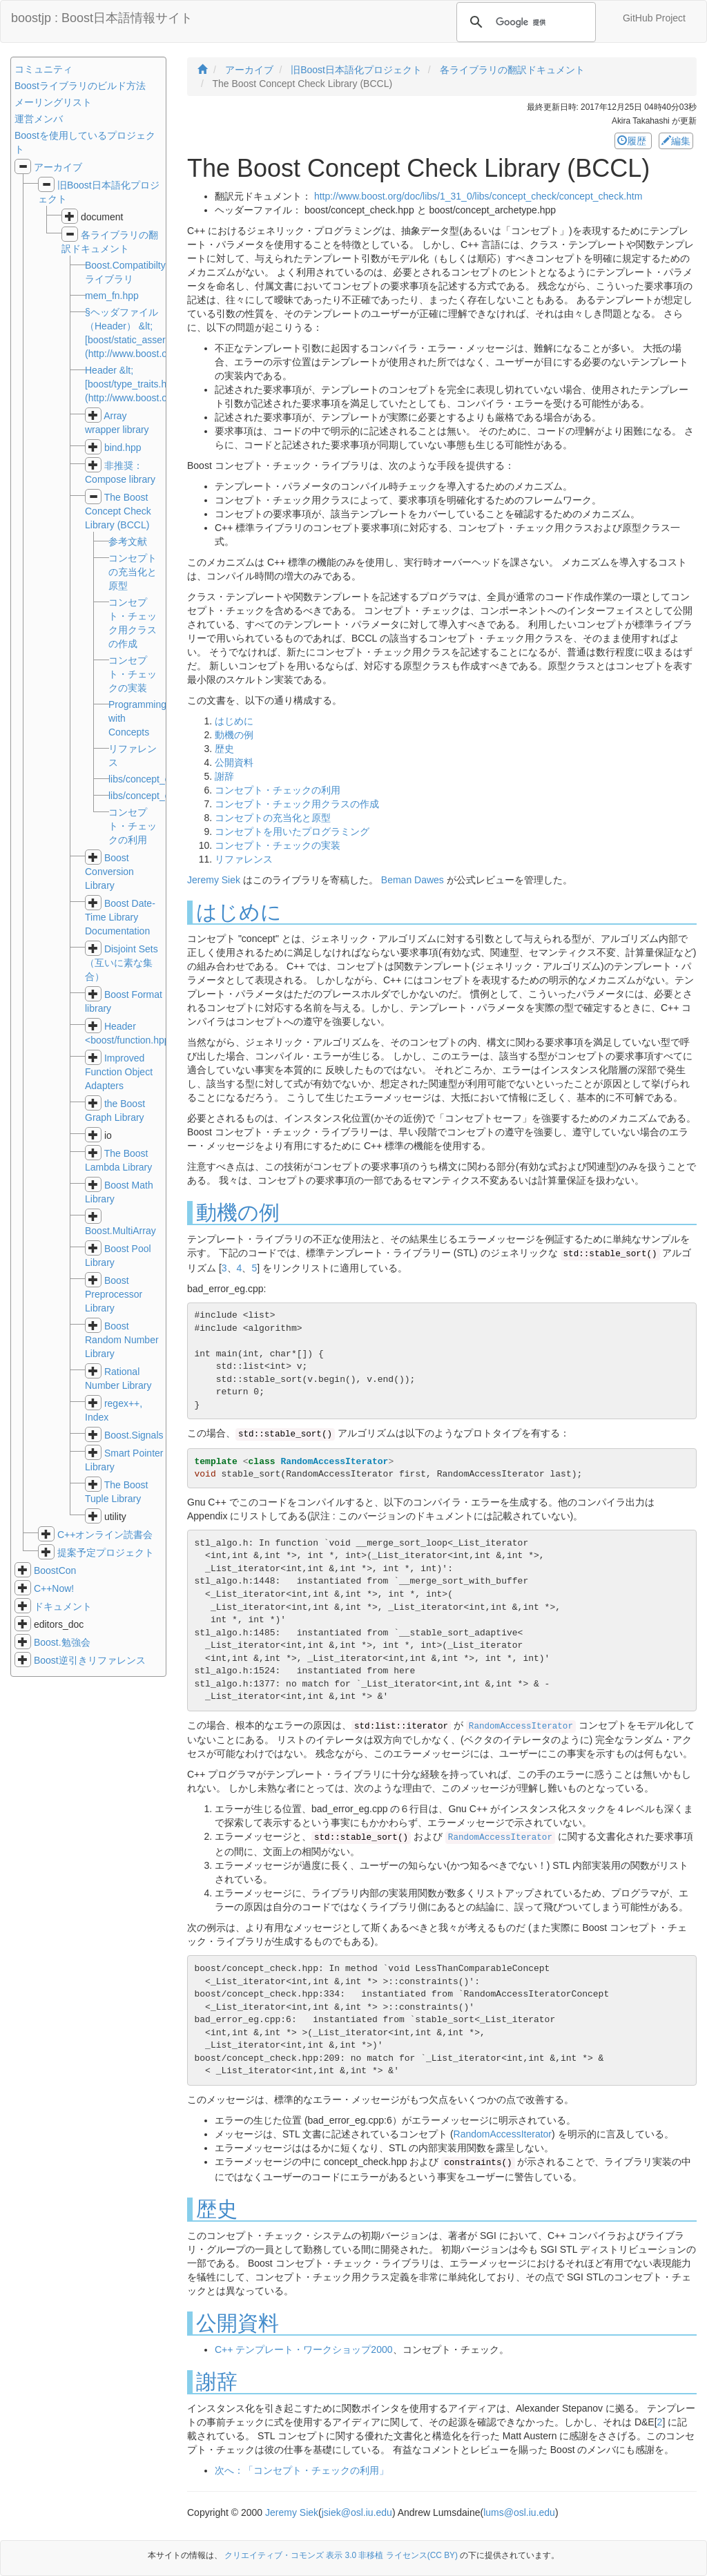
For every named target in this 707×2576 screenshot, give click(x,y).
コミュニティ (43, 69)
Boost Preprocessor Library (113, 1294)
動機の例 (234, 734)
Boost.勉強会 (62, 1642)
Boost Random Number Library (122, 1339)
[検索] (524, 22)
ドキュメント (63, 1606)
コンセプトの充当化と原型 (273, 817)
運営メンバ (38, 118)
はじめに (234, 721)
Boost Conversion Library (109, 871)
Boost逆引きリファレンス (90, 1660)
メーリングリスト (53, 102)
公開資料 (234, 762)
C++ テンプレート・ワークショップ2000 (304, 2349)
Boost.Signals (134, 1435)
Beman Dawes (412, 879)
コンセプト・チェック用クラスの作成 (297, 803)
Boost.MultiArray (120, 1230)
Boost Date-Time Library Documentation (120, 917)
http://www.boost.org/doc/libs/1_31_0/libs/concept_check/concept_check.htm (478, 196)
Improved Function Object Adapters (119, 1071)
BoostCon (55, 1570)
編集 (675, 140)
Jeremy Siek (213, 879)
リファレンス (244, 859)
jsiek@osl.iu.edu (357, 2512)
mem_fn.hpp (112, 295)
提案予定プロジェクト (105, 1552)
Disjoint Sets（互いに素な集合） (121, 962)
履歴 (633, 140)
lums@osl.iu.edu (519, 2512)
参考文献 (127, 541)
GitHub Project (654, 17)
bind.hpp (123, 447)
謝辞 (224, 776)
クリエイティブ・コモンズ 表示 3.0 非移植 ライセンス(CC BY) (341, 2555)
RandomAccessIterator (521, 1726)
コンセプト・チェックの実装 (277, 845)
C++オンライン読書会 (105, 1534)
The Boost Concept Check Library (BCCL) (118, 511)
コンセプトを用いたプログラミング (292, 831)
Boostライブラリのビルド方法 (80, 85)
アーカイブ (58, 167)
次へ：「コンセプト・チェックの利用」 (302, 2470)
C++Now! (54, 1588)
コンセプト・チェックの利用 (277, 790)
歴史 (224, 748)
